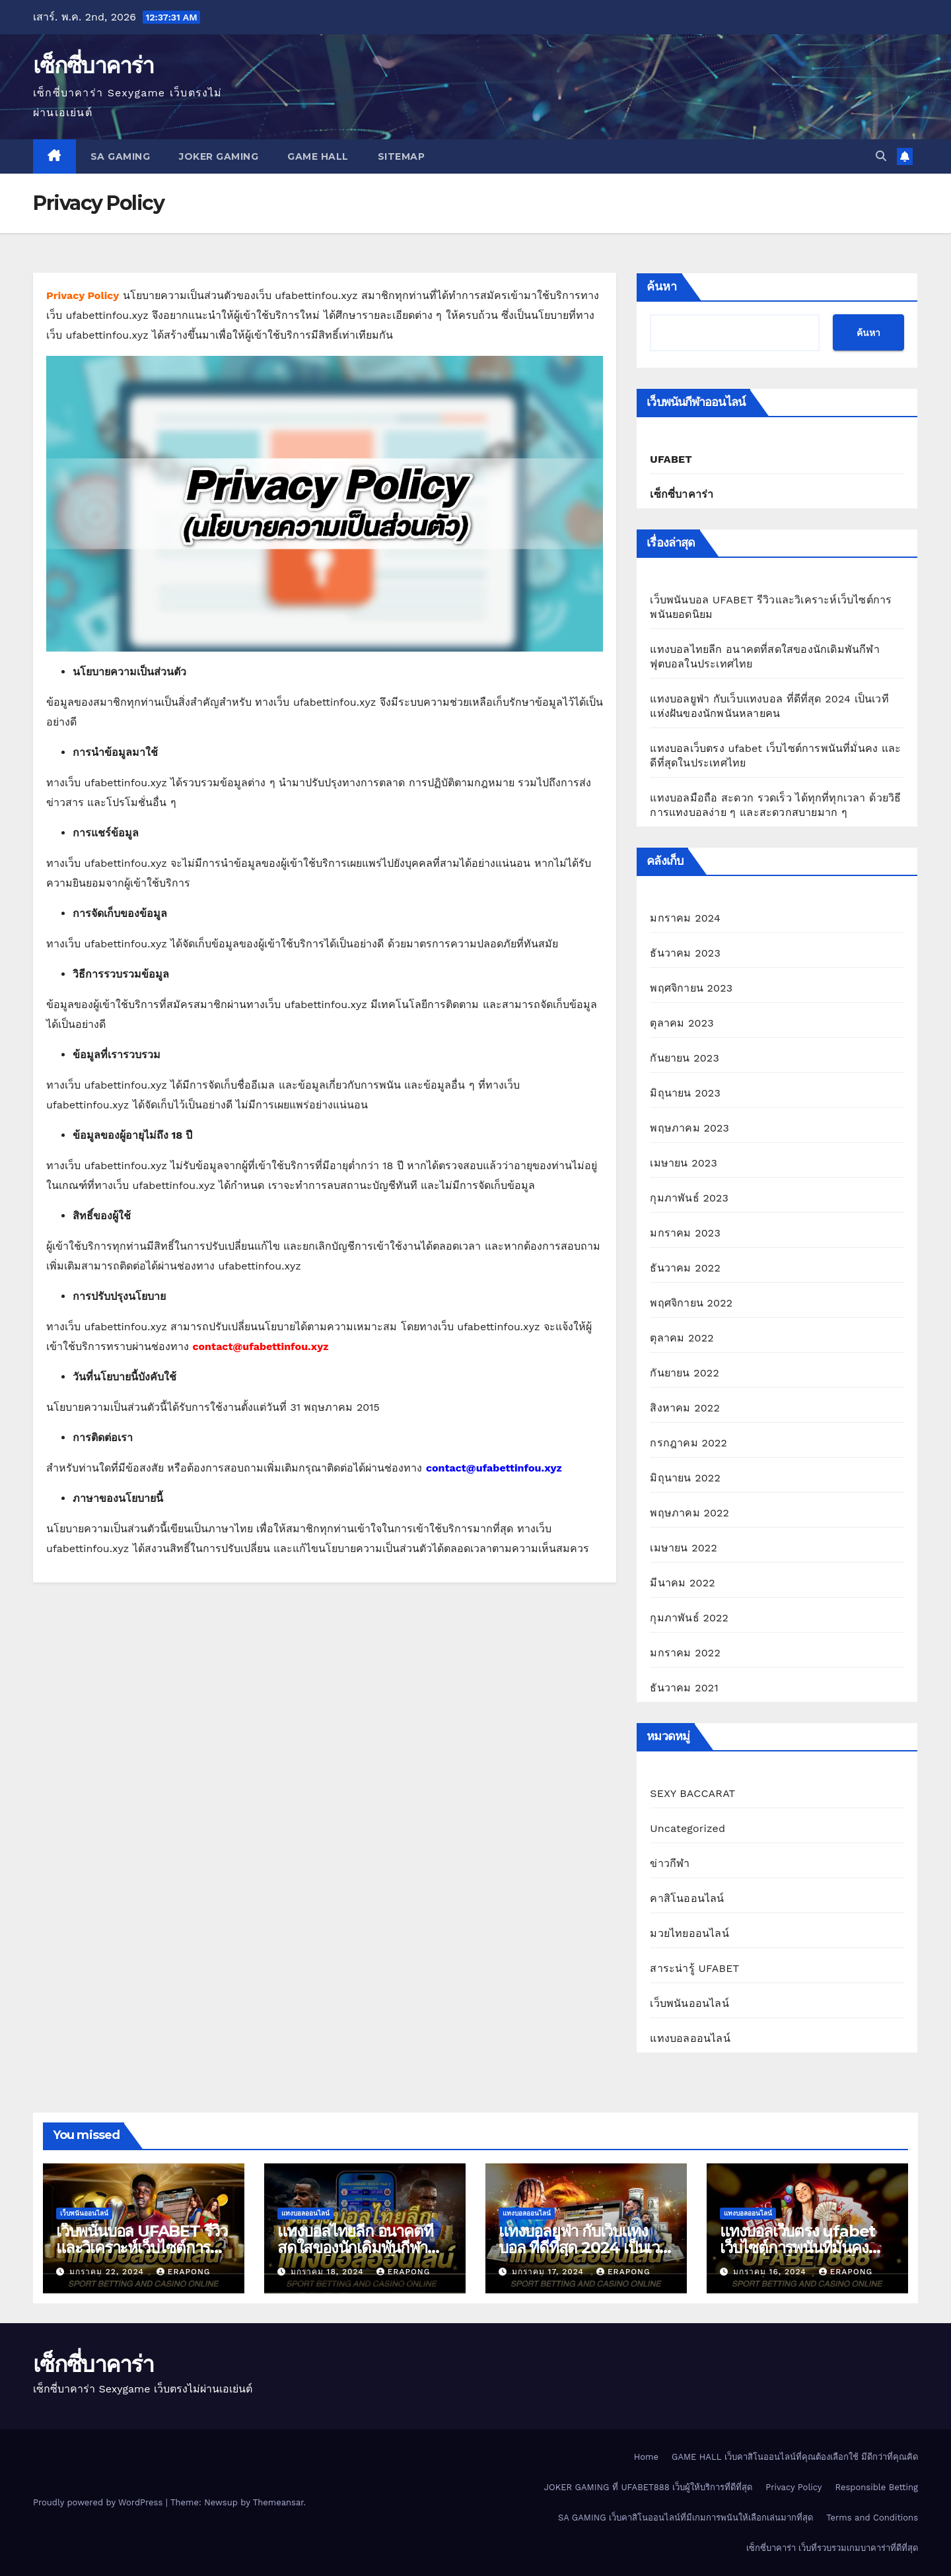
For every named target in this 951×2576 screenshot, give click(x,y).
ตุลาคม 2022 (681, 1338)
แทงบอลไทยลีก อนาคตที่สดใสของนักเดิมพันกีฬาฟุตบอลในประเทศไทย (355, 2247)
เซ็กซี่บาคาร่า (93, 65)
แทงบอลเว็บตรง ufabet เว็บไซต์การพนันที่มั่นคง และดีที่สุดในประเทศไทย (797, 2247)
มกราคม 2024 (685, 918)
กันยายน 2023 (684, 1058)
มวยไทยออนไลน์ (689, 1933)
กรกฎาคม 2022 (688, 1443)
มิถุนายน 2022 (685, 1478)
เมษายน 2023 (683, 1163)
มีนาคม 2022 (682, 1582)
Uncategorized (687, 1828)
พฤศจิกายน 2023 (691, 988)
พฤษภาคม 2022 (689, 1513)
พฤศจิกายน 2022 (691, 1303)
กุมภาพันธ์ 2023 (689, 1198)
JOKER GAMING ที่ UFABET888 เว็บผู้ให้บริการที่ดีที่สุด (648, 2487)
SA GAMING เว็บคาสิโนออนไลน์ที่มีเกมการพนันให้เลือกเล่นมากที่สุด (685, 2518)
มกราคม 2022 (685, 1652)
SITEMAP (401, 156)
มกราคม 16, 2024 (771, 2271)
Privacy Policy (793, 2487)
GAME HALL (318, 156)
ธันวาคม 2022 (685, 1268)
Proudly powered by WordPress (99, 2502)
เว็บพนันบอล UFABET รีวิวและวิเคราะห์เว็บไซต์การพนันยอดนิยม (141, 2247)
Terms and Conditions (872, 2518)
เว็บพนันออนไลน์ (689, 2003)
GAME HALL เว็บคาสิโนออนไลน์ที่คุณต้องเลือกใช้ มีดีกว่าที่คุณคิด (795, 2457)
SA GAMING (120, 156)
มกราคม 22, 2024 (108, 2271)
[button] (881, 156)
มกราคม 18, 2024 (329, 2271)
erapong (184, 2271)
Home (646, 2457)
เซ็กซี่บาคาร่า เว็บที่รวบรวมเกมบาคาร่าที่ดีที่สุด (832, 2548)
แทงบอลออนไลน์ (690, 2038)
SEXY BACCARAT (692, 1793)
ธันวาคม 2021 (684, 1687)
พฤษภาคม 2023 (689, 1128)
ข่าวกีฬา (669, 1863)
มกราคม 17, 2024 (549, 2271)
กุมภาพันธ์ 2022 (689, 1617)
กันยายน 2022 (684, 1373)
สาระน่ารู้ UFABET (694, 1968)
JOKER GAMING (218, 156)
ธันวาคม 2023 (685, 953)
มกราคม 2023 (685, 1233)
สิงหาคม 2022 (685, 1408)
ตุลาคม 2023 (681, 1023)
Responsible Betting (876, 2487)
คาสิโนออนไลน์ (687, 1898)
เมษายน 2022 (683, 1548)
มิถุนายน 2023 (685, 1093)
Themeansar (278, 2502)
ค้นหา (662, 286)
